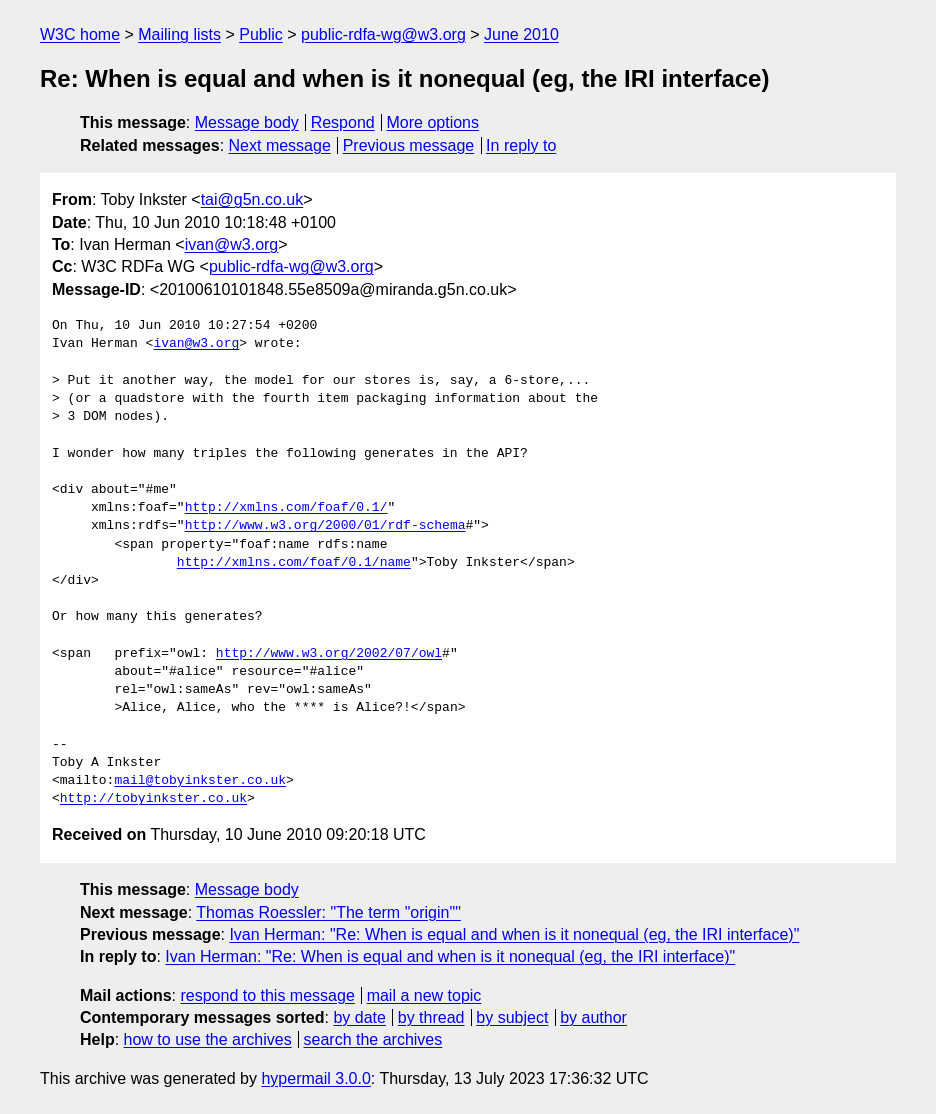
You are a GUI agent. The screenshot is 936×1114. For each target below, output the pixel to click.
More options (433, 122)
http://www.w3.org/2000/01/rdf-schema (325, 526)
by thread (431, 1017)
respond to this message (267, 995)
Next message (280, 145)
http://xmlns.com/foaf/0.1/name (294, 563)
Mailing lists (179, 34)
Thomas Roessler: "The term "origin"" (328, 912)
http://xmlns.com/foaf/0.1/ (286, 508)
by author (593, 1017)
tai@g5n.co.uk (252, 199)
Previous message (409, 145)
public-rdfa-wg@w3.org (383, 34)
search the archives (373, 1039)
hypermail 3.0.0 (315, 1078)
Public (261, 34)
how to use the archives (208, 1039)
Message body (247, 122)
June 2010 (521, 34)
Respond (343, 122)
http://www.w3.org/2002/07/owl (329, 654)
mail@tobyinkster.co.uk (200, 781)
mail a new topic (424, 995)
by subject (512, 1017)
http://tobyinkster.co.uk (153, 799)
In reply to (521, 145)
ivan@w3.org (232, 244)
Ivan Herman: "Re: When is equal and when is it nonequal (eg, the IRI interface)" (514, 934)
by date (359, 1017)
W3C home (80, 34)
